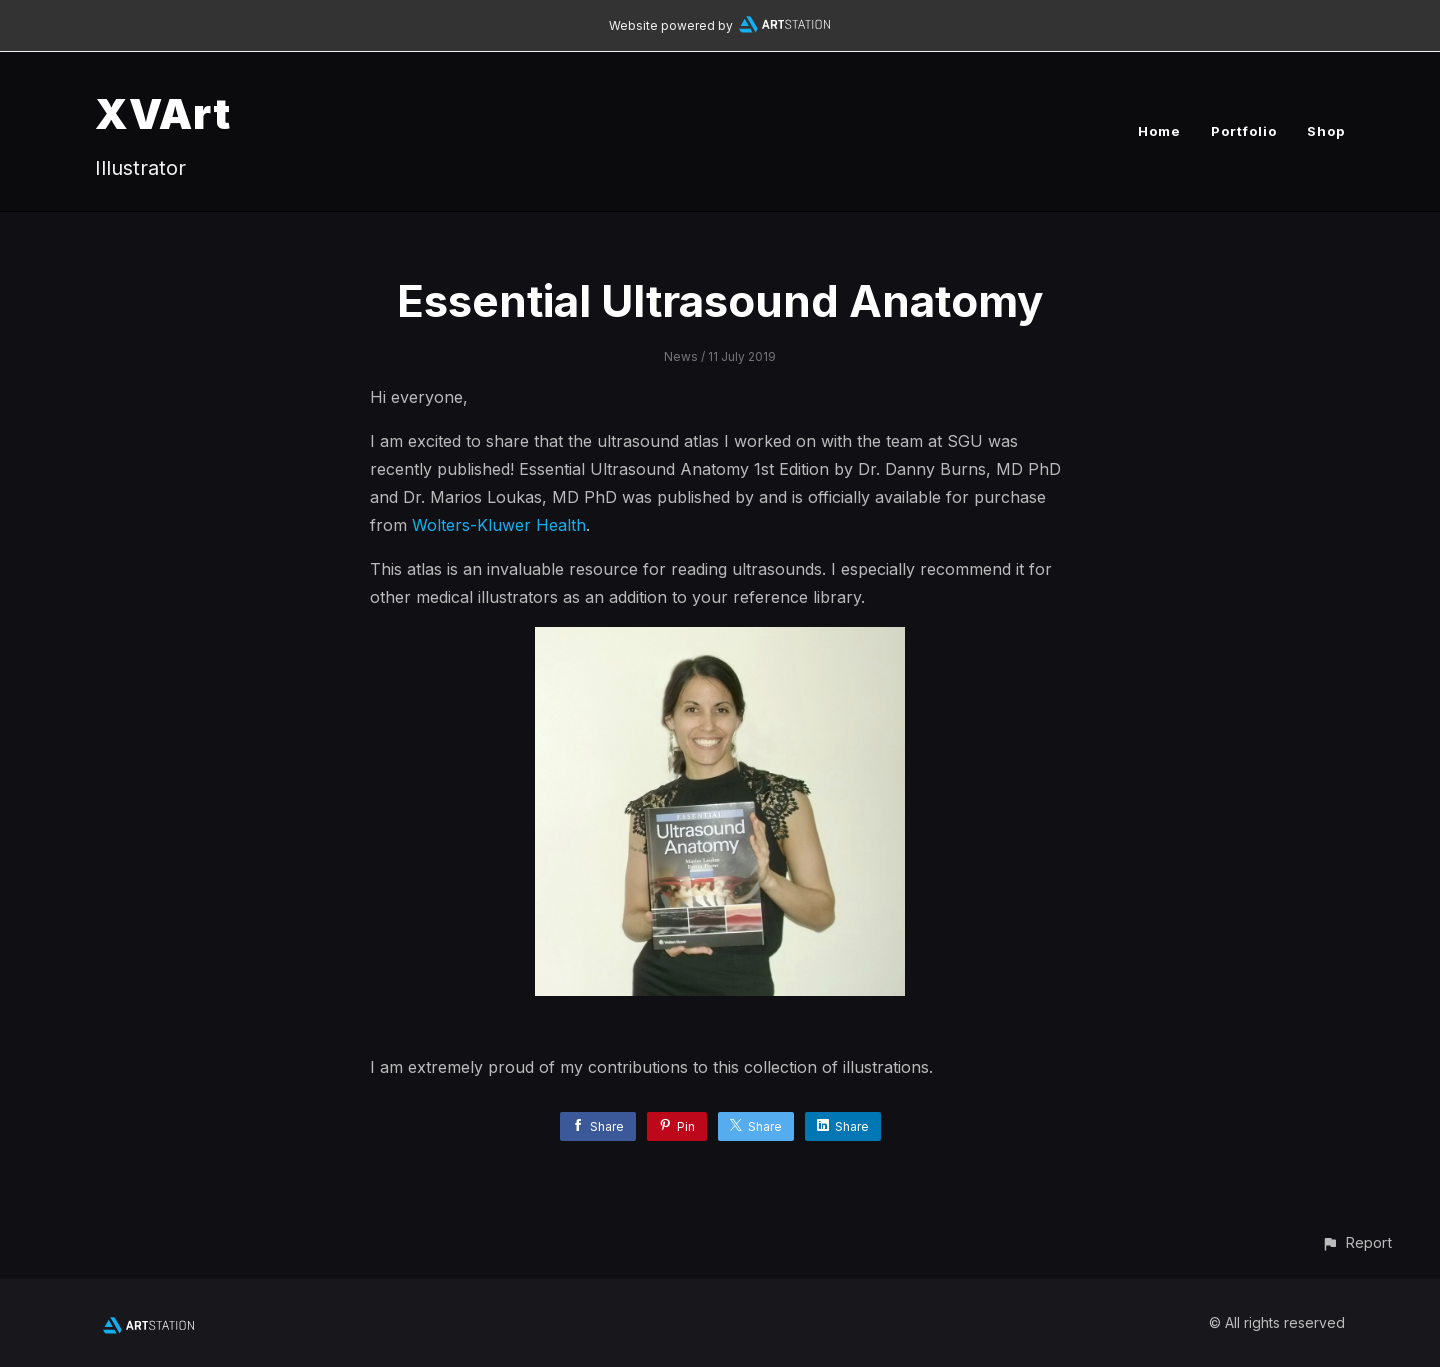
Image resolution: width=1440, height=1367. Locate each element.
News (681, 356)
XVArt (163, 113)
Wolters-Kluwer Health (499, 525)
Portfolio (1244, 131)
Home (1159, 131)
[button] (1356, 1242)
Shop (1326, 131)
